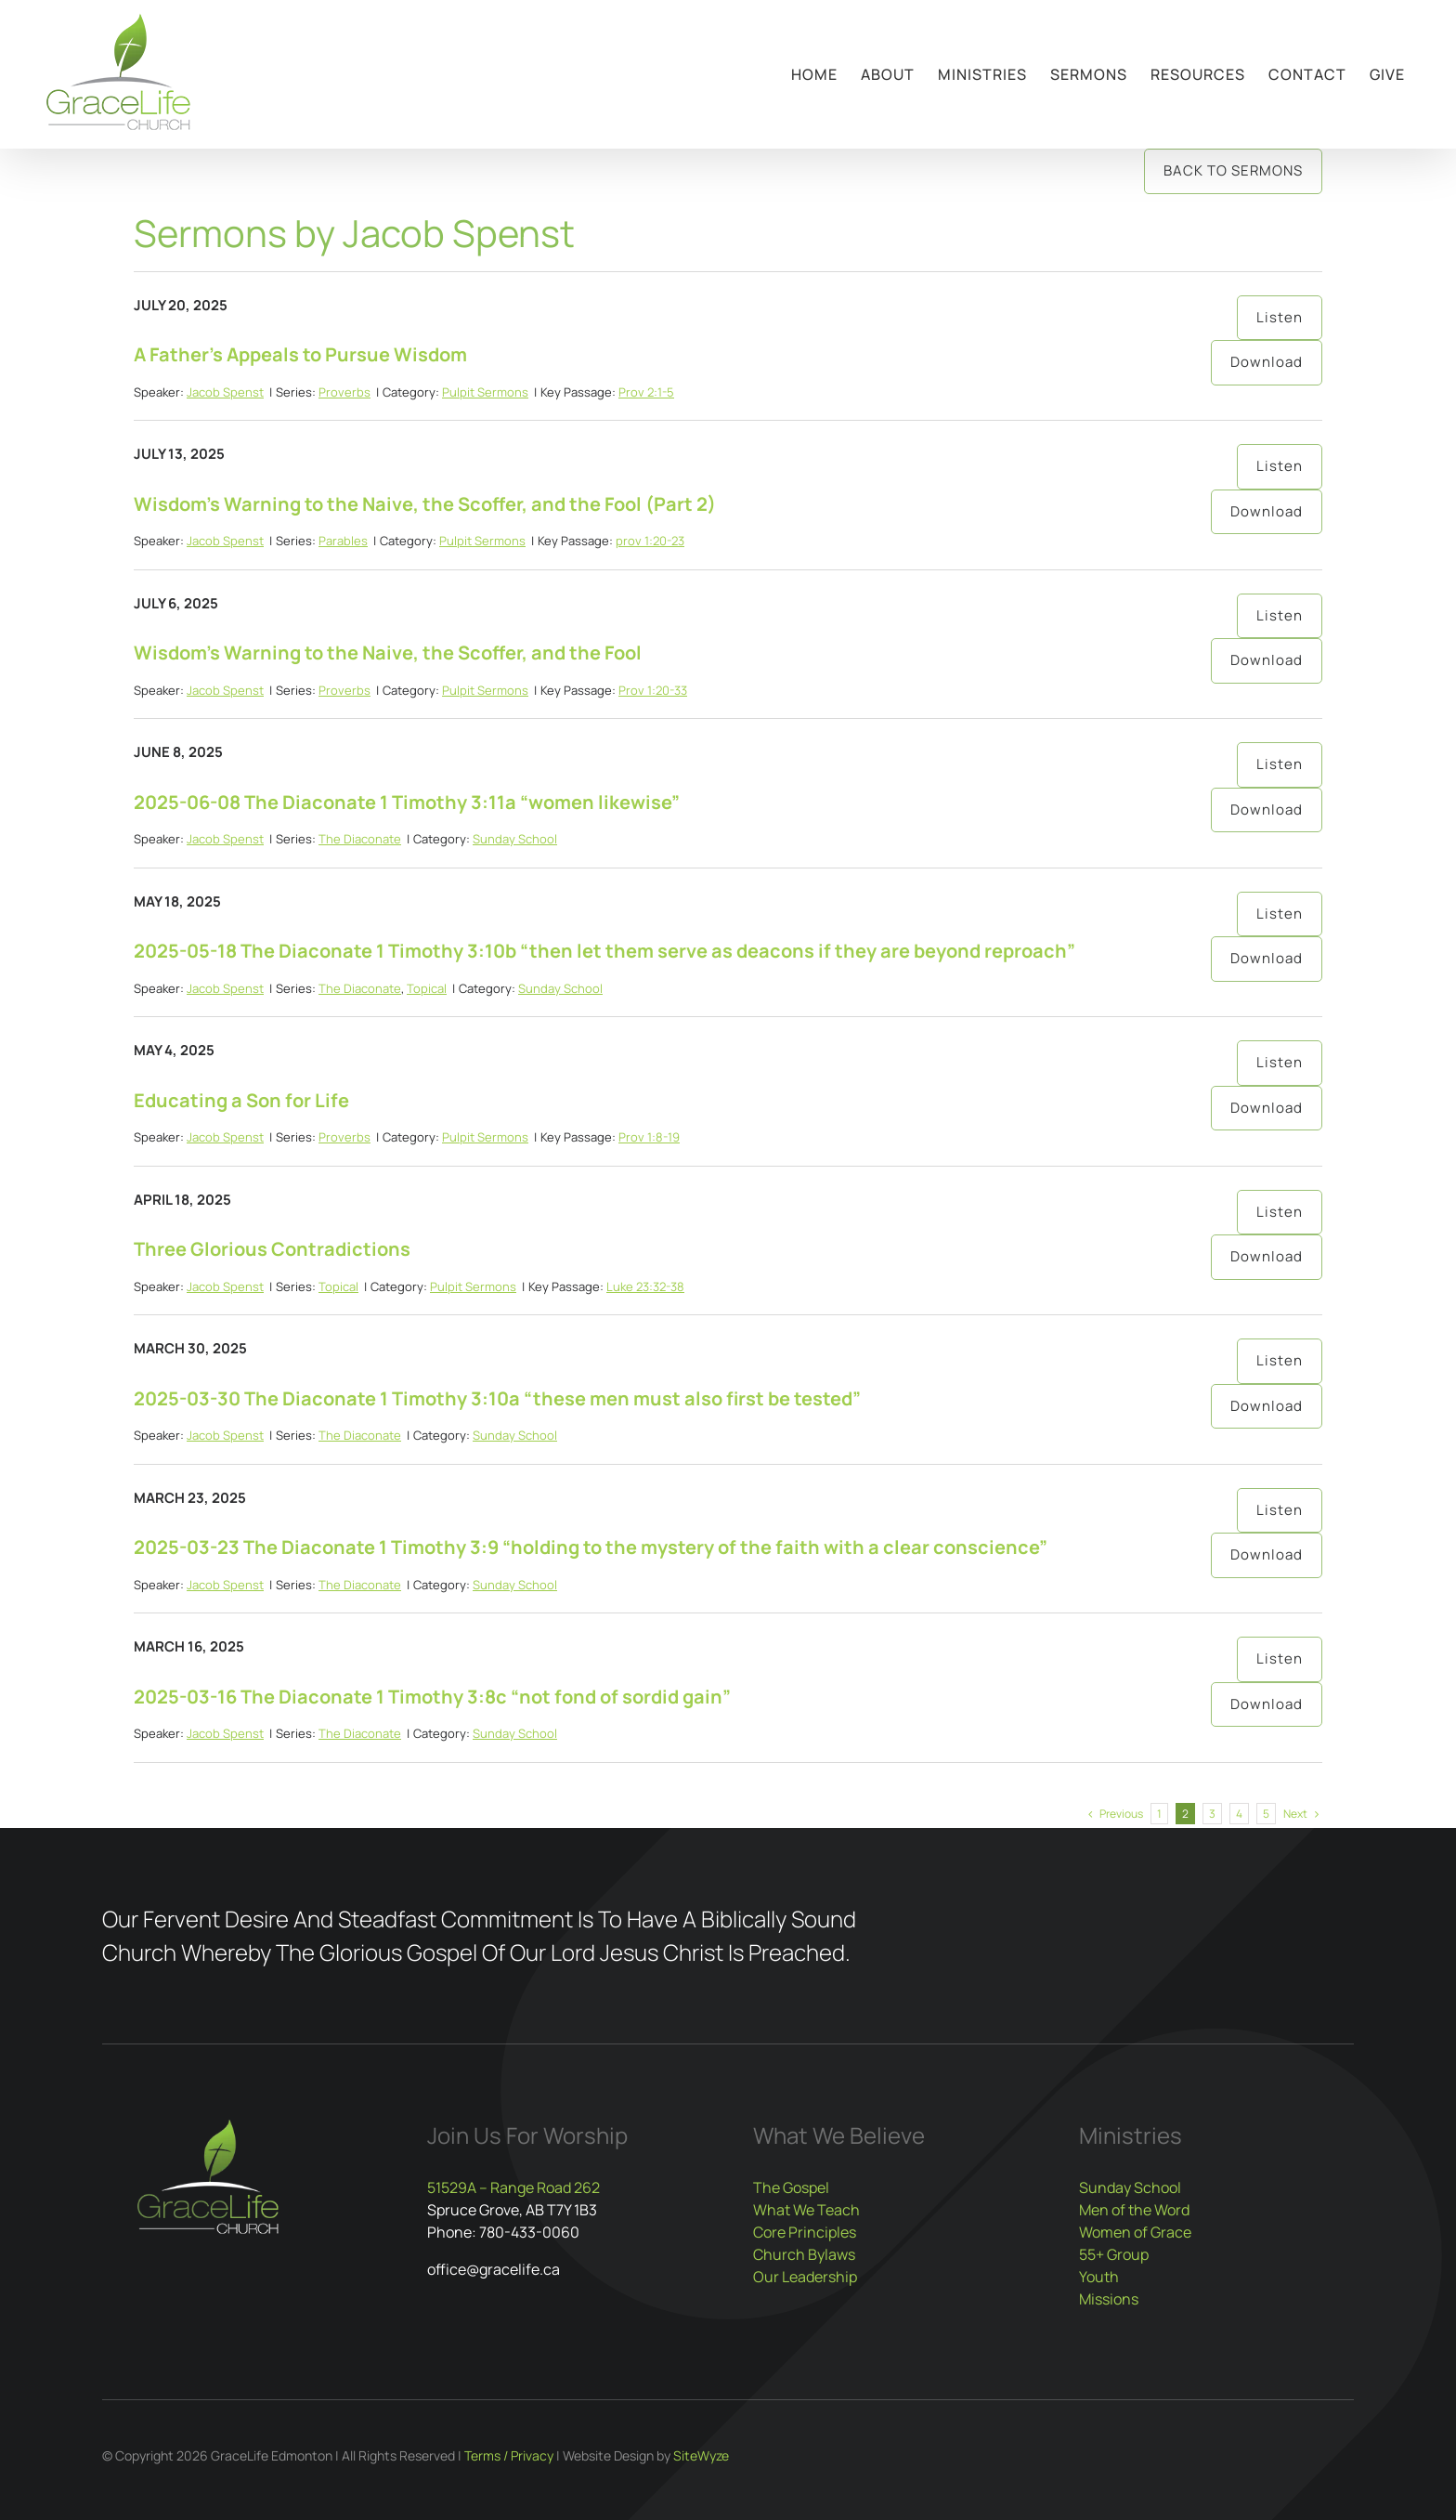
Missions (1108, 2299)
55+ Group (1114, 2254)
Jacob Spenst (225, 392)
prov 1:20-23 (650, 540)
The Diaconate (359, 838)
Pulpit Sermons (485, 392)
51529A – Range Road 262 (513, 2187)
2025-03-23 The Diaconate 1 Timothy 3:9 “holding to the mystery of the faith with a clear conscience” (590, 1547)
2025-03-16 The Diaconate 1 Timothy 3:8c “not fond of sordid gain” (432, 1696)
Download (1266, 362)
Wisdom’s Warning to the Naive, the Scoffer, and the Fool (388, 652)
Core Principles (804, 2232)
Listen (1279, 317)
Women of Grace (1135, 2232)
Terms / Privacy (508, 2455)
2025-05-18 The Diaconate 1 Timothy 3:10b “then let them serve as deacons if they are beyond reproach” (604, 950)
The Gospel (791, 2187)
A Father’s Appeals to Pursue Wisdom (300, 354)
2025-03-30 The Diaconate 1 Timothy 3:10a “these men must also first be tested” (497, 1398)
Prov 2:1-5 (646, 392)
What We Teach (806, 2210)
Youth (1099, 2276)
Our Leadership (805, 2276)
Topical (427, 988)
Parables (343, 540)
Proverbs (344, 392)
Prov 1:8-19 (649, 1137)
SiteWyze (701, 2455)
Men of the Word (1134, 2210)
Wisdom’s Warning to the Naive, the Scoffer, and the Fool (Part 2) (425, 503)
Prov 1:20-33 (652, 690)
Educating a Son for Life (241, 1100)
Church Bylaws (804, 2254)
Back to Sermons (1233, 170)
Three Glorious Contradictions (272, 1248)
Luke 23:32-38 (645, 1286)
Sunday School (515, 838)
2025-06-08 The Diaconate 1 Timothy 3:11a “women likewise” (407, 802)
